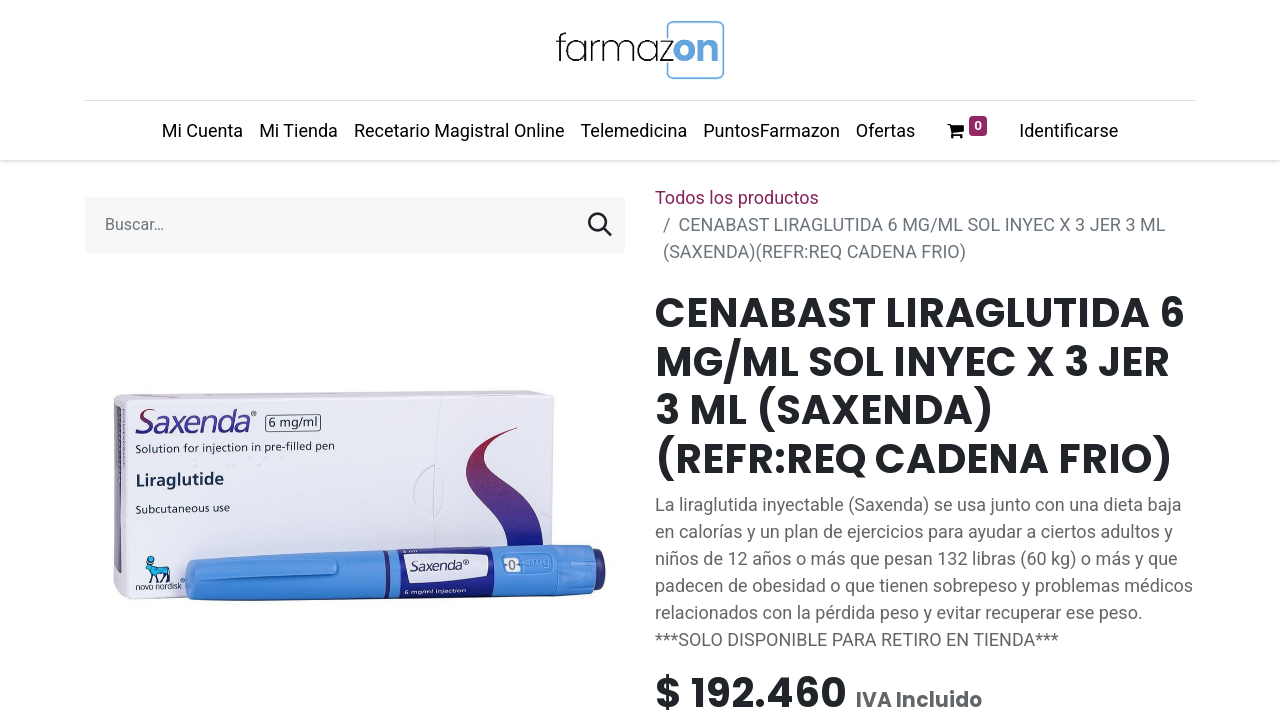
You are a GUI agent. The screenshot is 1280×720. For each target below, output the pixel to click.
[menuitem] (202, 130)
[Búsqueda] (600, 225)
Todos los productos (737, 197)
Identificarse (1068, 130)
